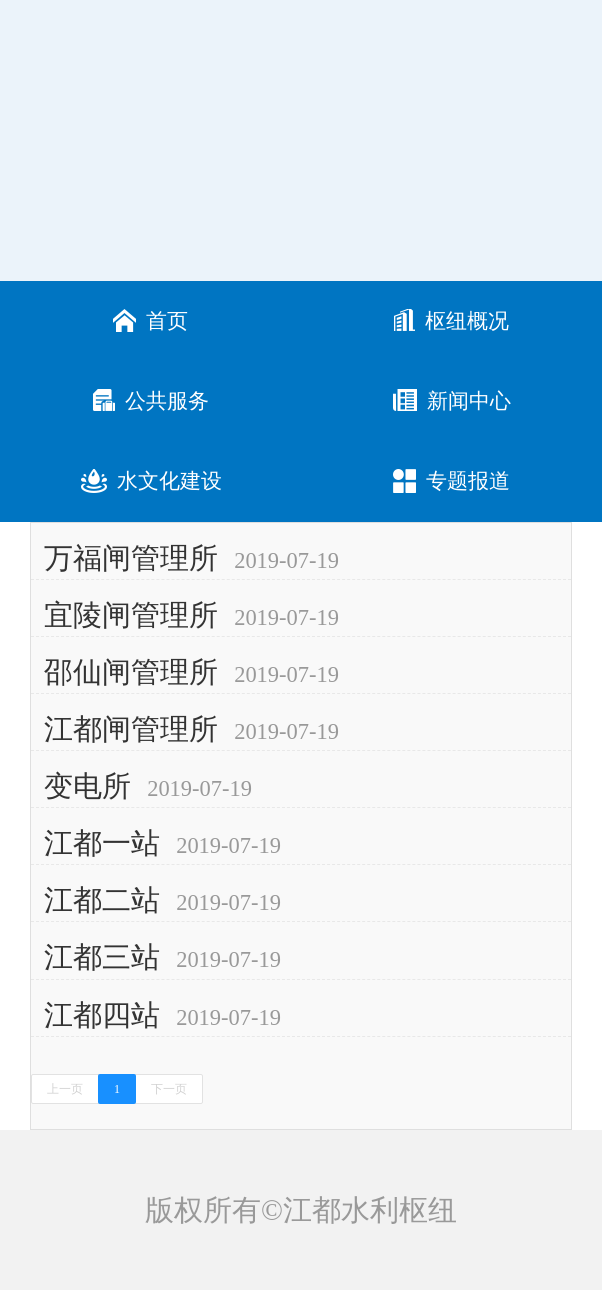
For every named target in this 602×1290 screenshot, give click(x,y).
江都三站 (102, 957)
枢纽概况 (451, 321)
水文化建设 (151, 481)
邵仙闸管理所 (131, 672)
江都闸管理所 (131, 729)
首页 (150, 321)
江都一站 (102, 843)
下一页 (169, 1089)
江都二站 (102, 900)
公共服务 (151, 401)
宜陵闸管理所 (131, 615)
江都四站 (102, 1015)
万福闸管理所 (131, 558)
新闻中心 (452, 401)
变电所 (87, 786)
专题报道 (451, 481)
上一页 (65, 1089)
